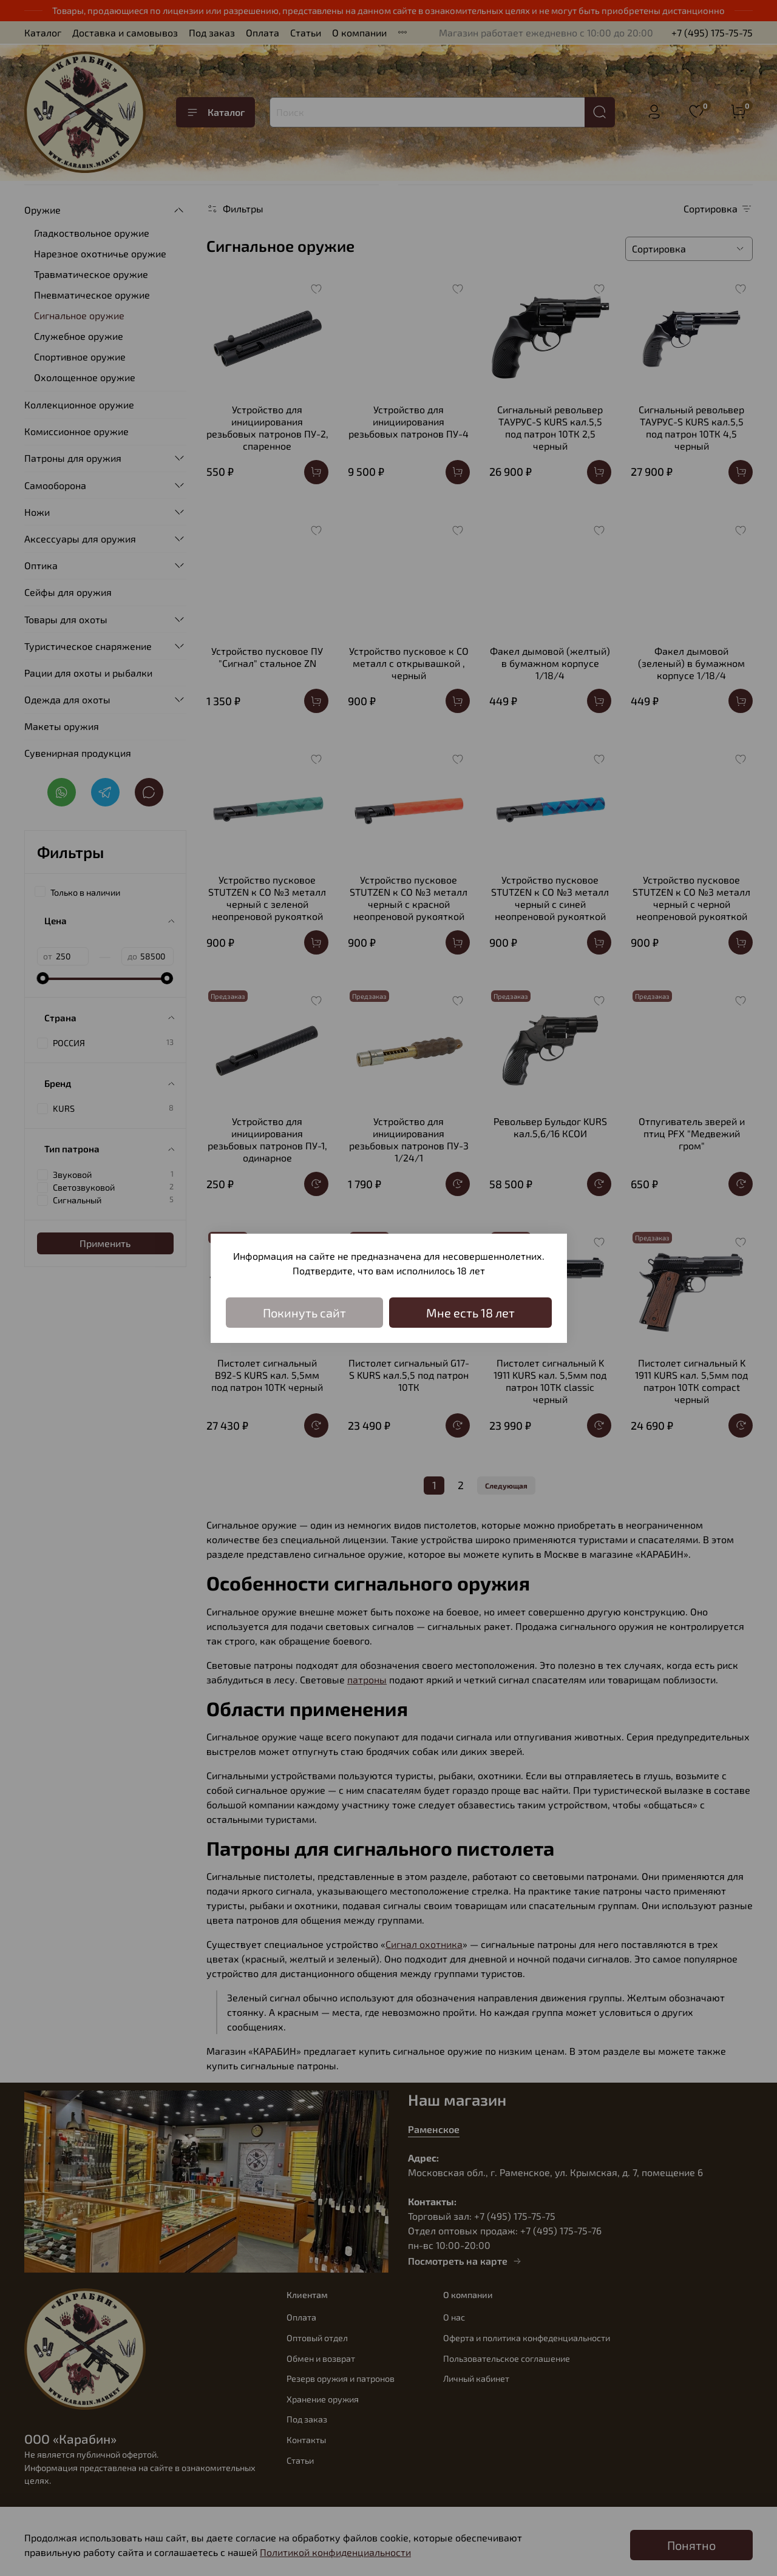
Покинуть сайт (304, 1312)
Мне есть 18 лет (470, 1312)
